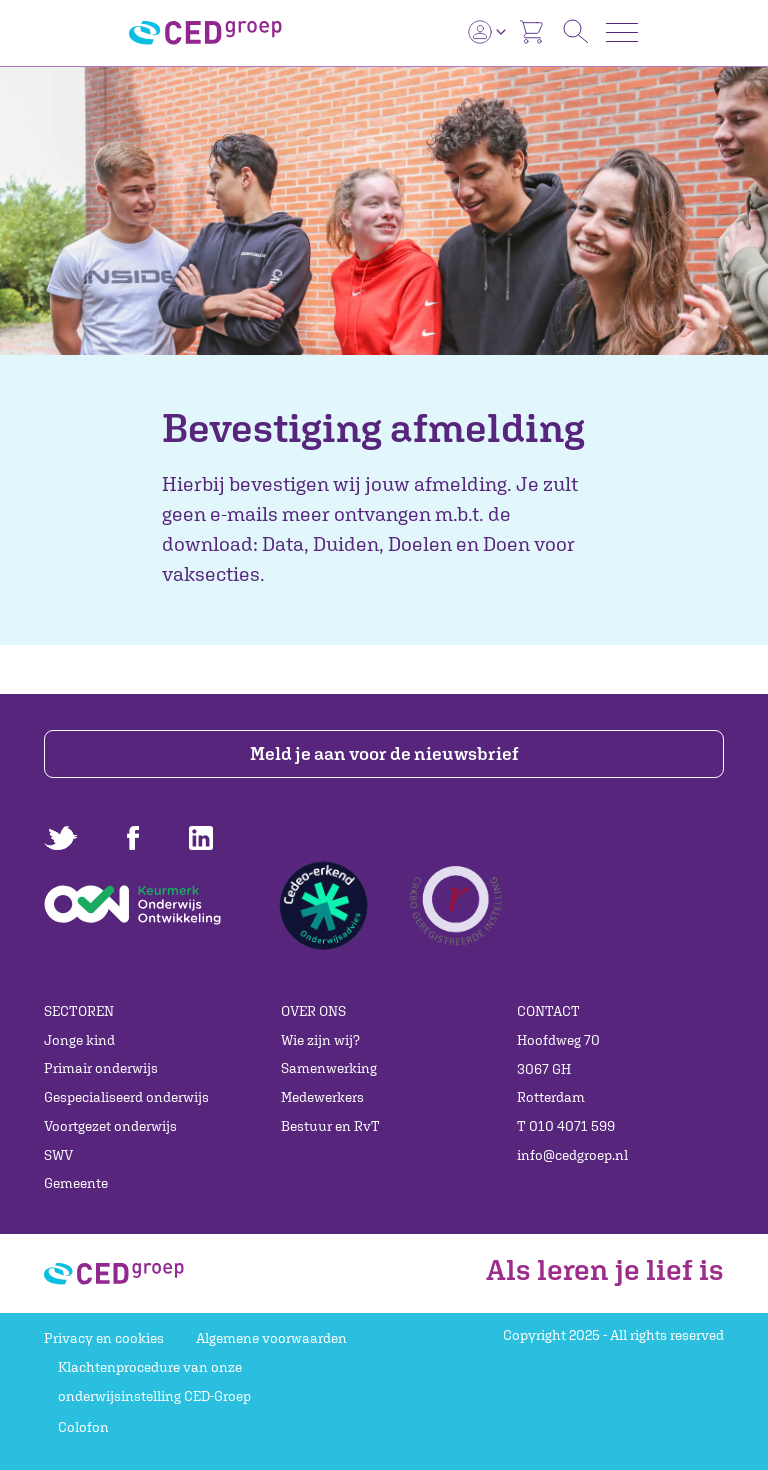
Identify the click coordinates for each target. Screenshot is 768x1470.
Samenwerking (329, 1068)
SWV (58, 1155)
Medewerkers (322, 1097)
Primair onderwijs (101, 1068)
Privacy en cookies (104, 1338)
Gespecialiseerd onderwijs (126, 1097)
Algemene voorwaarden (271, 1338)
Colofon (83, 1427)
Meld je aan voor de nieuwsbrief (384, 753)
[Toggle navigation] (622, 32)
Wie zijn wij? (320, 1040)
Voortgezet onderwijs (110, 1126)
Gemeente (76, 1183)
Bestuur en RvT (330, 1126)
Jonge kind (79, 1040)
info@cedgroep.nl (572, 1155)
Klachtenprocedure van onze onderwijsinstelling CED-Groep (154, 1381)
